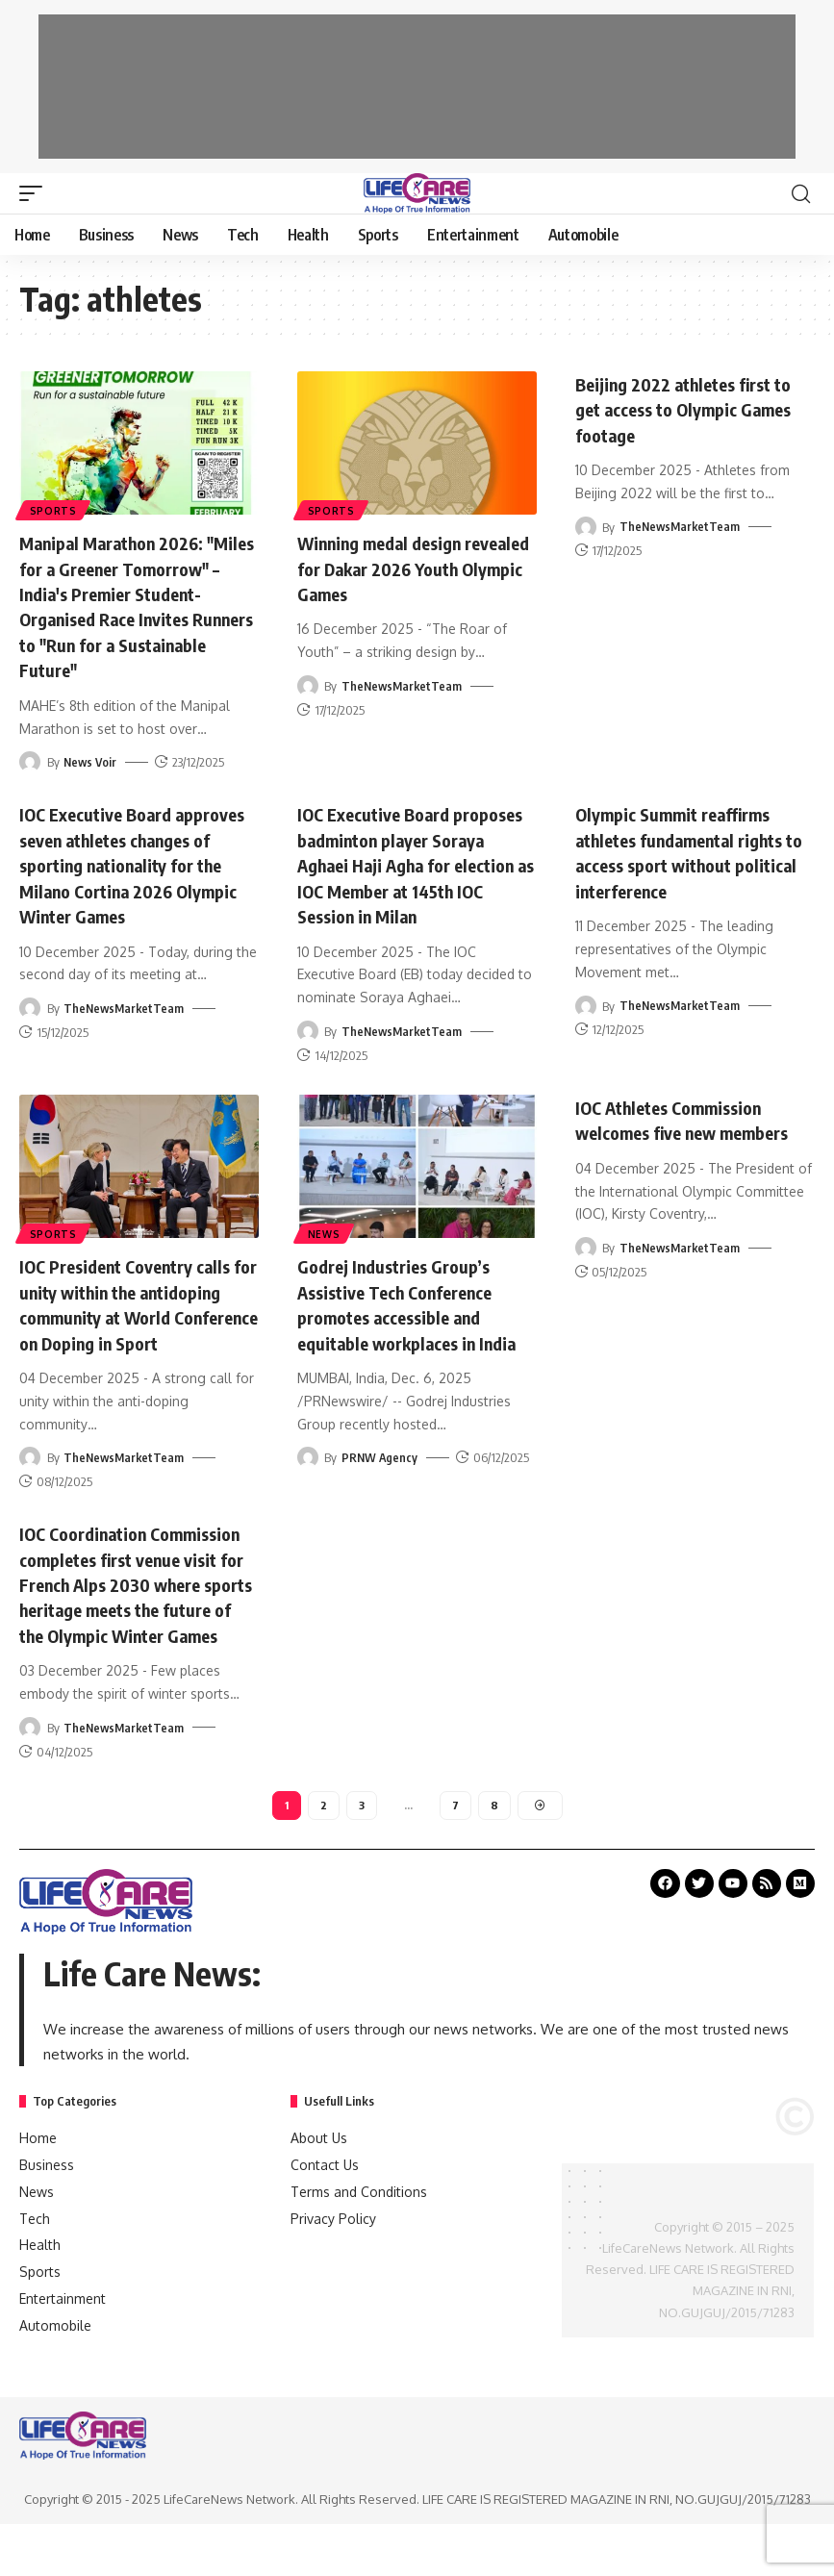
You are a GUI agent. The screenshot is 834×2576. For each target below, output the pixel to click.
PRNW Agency (380, 1478)
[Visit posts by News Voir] (29, 759)
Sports (54, 509)
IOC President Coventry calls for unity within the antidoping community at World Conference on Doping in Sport (136, 1313)
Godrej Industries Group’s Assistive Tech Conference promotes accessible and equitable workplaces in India (407, 1313)
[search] (800, 193)
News (325, 1230)
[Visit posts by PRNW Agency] (307, 1478)
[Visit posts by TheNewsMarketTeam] (307, 684)
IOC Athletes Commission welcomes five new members (693, 1116)
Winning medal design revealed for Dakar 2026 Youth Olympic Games (396, 567)
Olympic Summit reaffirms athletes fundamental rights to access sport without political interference (691, 848)
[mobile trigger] (35, 193)
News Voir (91, 760)
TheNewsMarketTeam (403, 685)
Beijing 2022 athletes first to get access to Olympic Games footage (694, 408)
